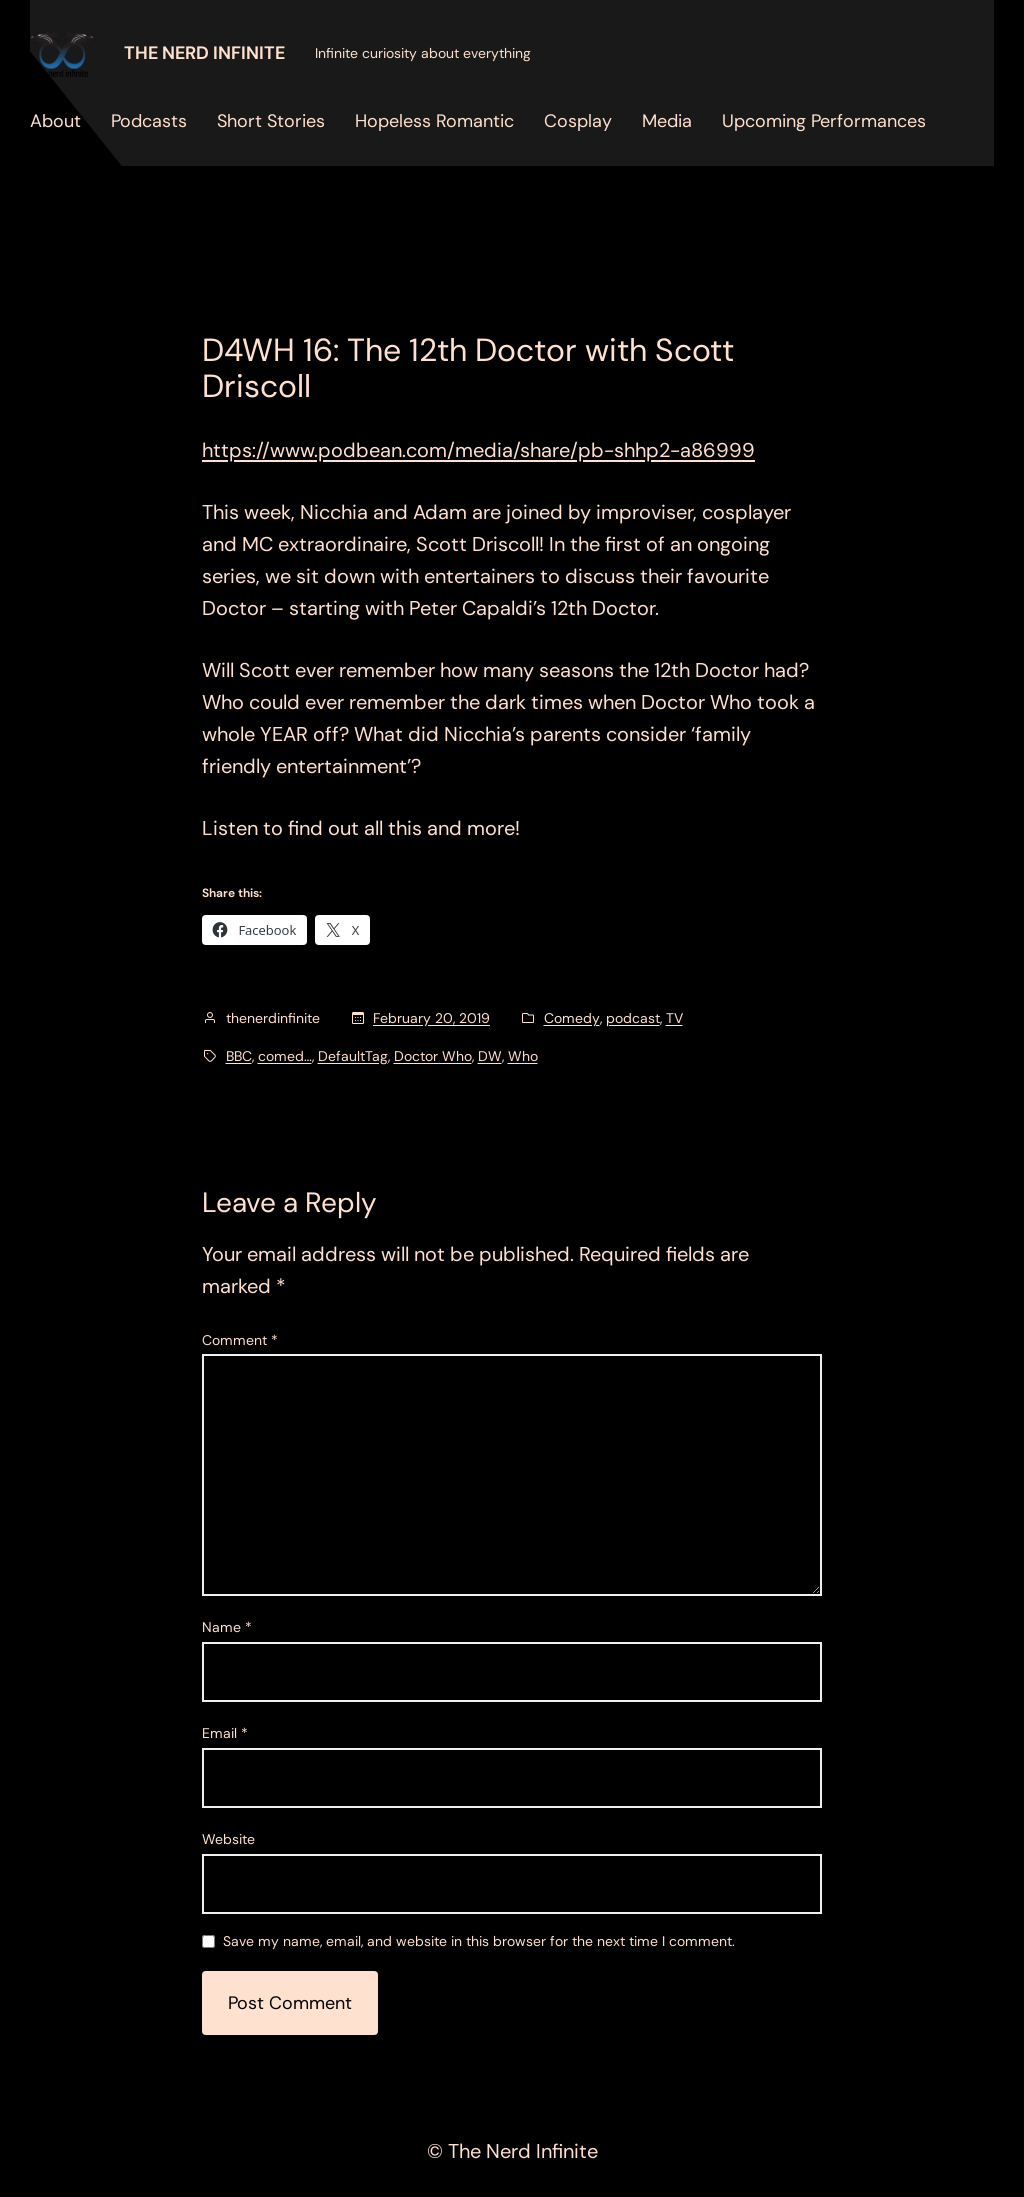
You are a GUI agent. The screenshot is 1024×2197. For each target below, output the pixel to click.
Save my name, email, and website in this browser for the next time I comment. (479, 1942)
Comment (240, 1340)
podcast (633, 1018)
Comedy (572, 1018)
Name (227, 1627)
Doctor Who (433, 1056)
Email (225, 1733)
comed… (285, 1056)
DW (490, 1056)
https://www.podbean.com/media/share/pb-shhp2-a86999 (478, 450)
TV (674, 1018)
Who (523, 1056)
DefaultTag (353, 1056)
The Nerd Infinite (204, 53)
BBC (239, 1056)
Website (228, 1839)
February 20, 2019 (431, 1018)
